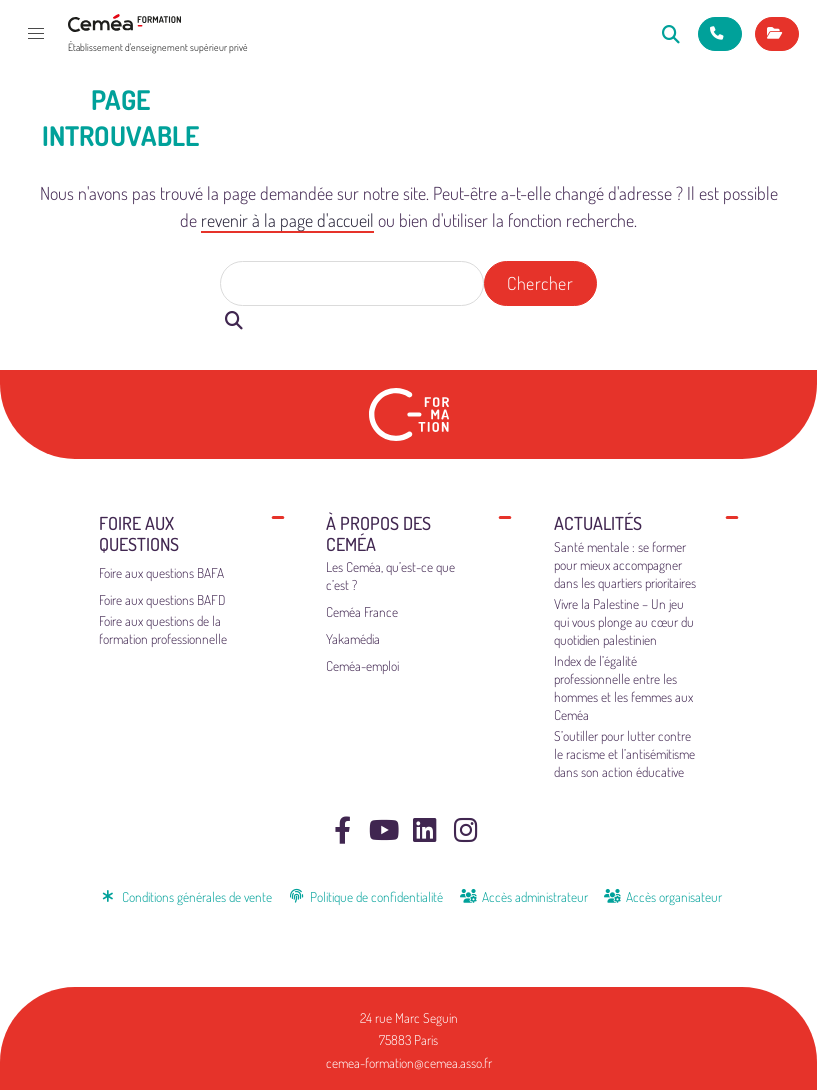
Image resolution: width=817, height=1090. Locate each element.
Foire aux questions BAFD (162, 599)
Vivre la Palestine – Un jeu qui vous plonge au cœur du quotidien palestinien (624, 621)
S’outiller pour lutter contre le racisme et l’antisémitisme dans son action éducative (624, 753)
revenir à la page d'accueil (287, 220)
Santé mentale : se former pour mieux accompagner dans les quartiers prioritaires (625, 564)
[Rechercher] (671, 33)
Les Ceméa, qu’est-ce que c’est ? (390, 575)
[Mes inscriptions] (777, 34)
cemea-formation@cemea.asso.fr (409, 1062)
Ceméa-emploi (362, 665)
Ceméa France (362, 611)
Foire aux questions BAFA (161, 572)
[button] (36, 34)
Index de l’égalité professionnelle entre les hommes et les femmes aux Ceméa (623, 687)
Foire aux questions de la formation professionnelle (163, 629)
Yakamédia (353, 638)
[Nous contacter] (720, 34)
